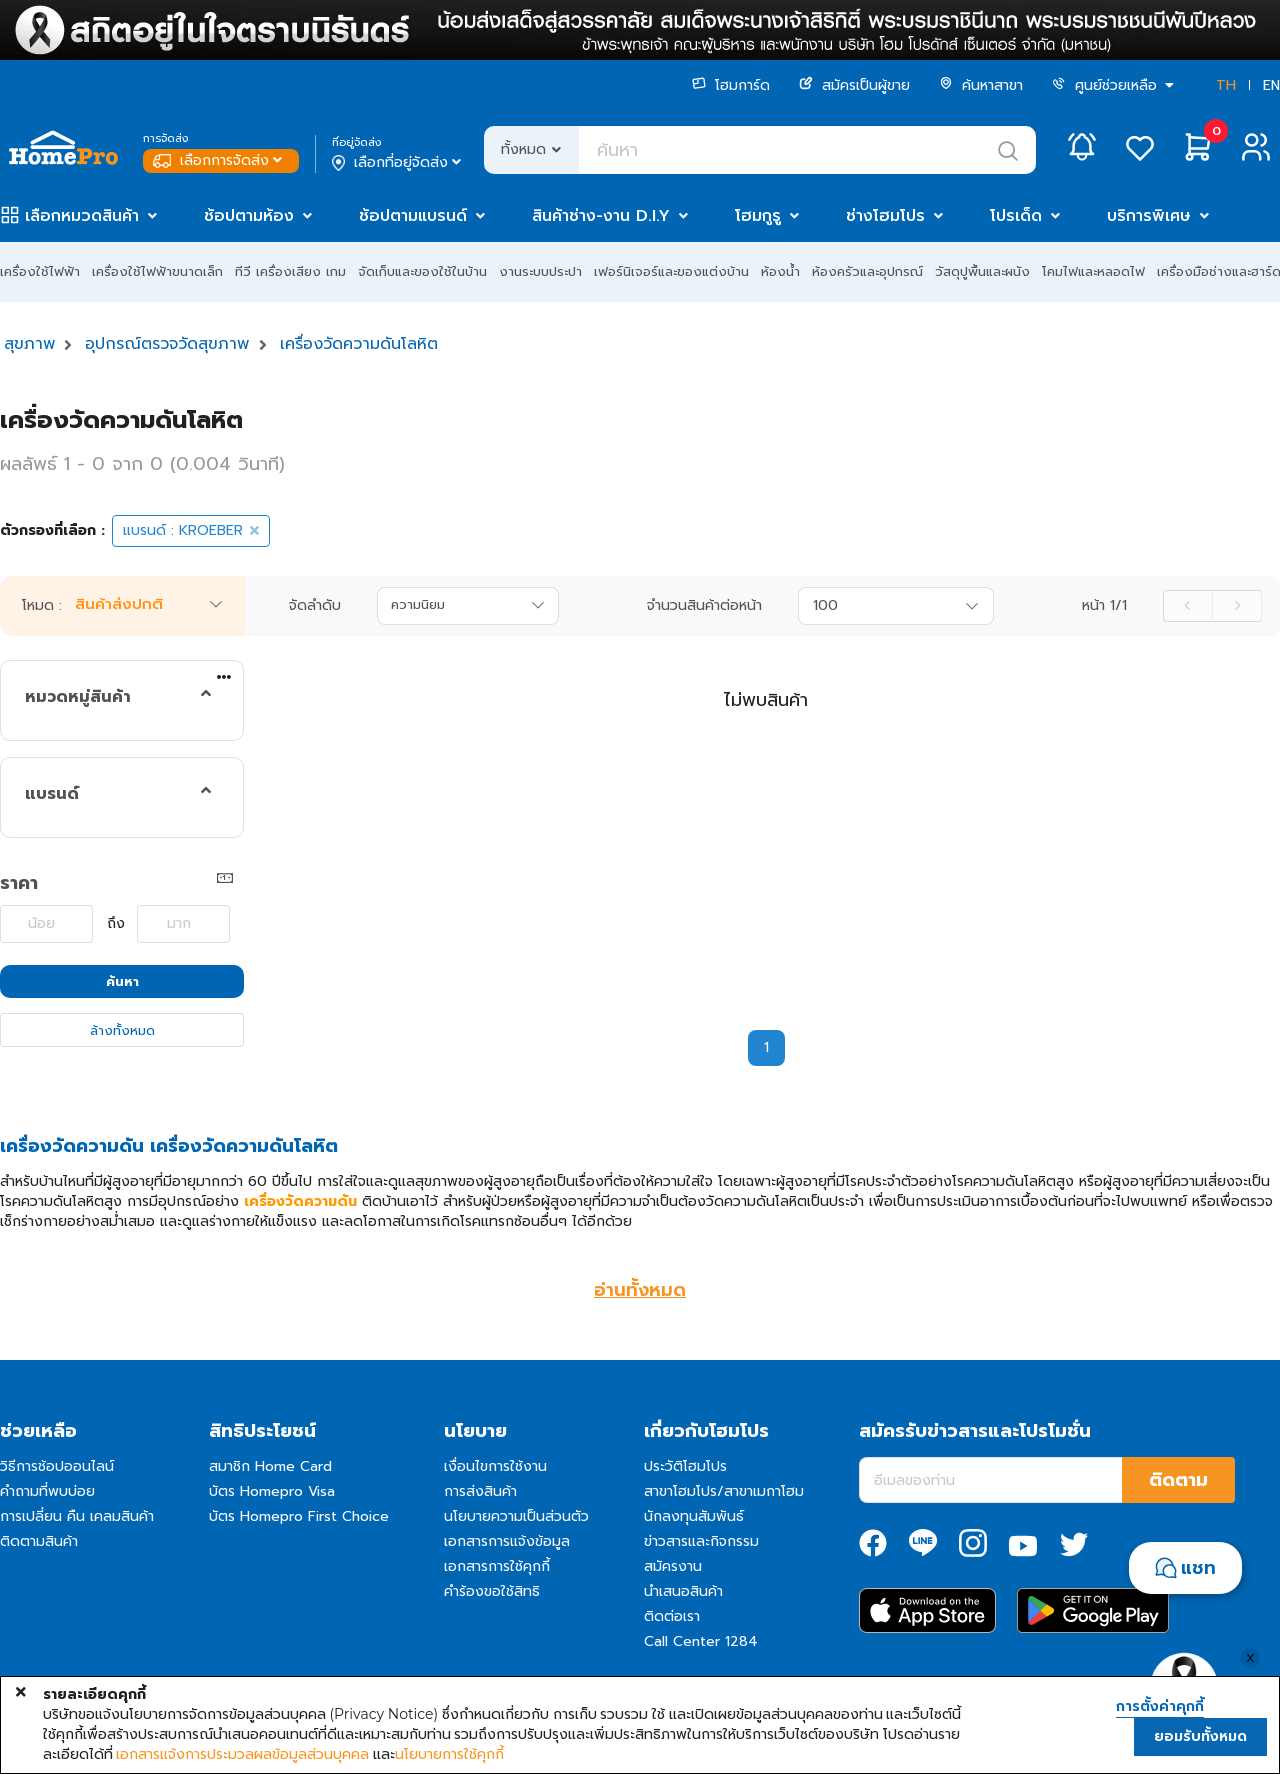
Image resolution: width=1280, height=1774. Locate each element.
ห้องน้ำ (780, 271)
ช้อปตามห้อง (249, 216)
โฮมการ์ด (731, 85)
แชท (1198, 1568)
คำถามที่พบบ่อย (47, 1491)
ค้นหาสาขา (981, 85)
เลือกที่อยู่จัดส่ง (398, 163)
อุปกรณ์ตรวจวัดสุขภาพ (167, 344)
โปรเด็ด (1016, 216)
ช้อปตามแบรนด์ (413, 216)
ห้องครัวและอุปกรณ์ (867, 271)
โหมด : (42, 606)
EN (1271, 85)
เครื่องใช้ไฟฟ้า (40, 271)
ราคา (19, 883)
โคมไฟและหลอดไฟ (1093, 271)
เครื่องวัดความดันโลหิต (359, 344)
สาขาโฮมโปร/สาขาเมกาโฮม (724, 1491)
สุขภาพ (29, 344)
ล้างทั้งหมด (122, 1030)
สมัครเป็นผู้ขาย (854, 85)
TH (1226, 85)
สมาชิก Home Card (270, 1466)
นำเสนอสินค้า (683, 1591)
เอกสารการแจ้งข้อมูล (507, 1541)
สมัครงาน (673, 1566)
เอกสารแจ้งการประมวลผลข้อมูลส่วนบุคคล (242, 1754)
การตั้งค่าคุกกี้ (1160, 1707)
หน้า (1104, 606)
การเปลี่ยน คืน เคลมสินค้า (77, 1516)
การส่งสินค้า (480, 1491)
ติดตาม (1178, 1480)
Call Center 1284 (701, 1641)
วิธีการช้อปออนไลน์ (57, 1466)
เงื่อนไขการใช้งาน (495, 1466)
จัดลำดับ (315, 606)
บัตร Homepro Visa (272, 1491)
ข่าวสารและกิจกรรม (701, 1541)
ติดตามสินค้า (39, 1541)
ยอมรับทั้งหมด (1200, 1736)
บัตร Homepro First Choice (299, 1516)
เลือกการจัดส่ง (219, 160)
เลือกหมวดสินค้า (82, 216)
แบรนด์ (52, 794)
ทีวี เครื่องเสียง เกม (290, 271)
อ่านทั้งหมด (640, 1290)
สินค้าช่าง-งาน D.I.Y (601, 216)
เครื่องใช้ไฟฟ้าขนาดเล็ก (157, 271)
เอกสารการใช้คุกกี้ (497, 1566)
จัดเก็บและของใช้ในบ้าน (422, 271)
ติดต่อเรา (672, 1616)
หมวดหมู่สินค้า (78, 697)
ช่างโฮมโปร (885, 216)
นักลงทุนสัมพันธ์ (694, 1516)
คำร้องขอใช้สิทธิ (492, 1591)
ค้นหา (122, 981)
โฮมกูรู (758, 216)
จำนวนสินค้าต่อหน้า (704, 606)
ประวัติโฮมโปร (685, 1466)
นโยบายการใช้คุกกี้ (449, 1754)
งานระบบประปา (540, 271)
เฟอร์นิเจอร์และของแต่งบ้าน (671, 271)
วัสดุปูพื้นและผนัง (982, 271)
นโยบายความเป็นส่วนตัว (516, 1516)
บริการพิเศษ (1149, 216)
